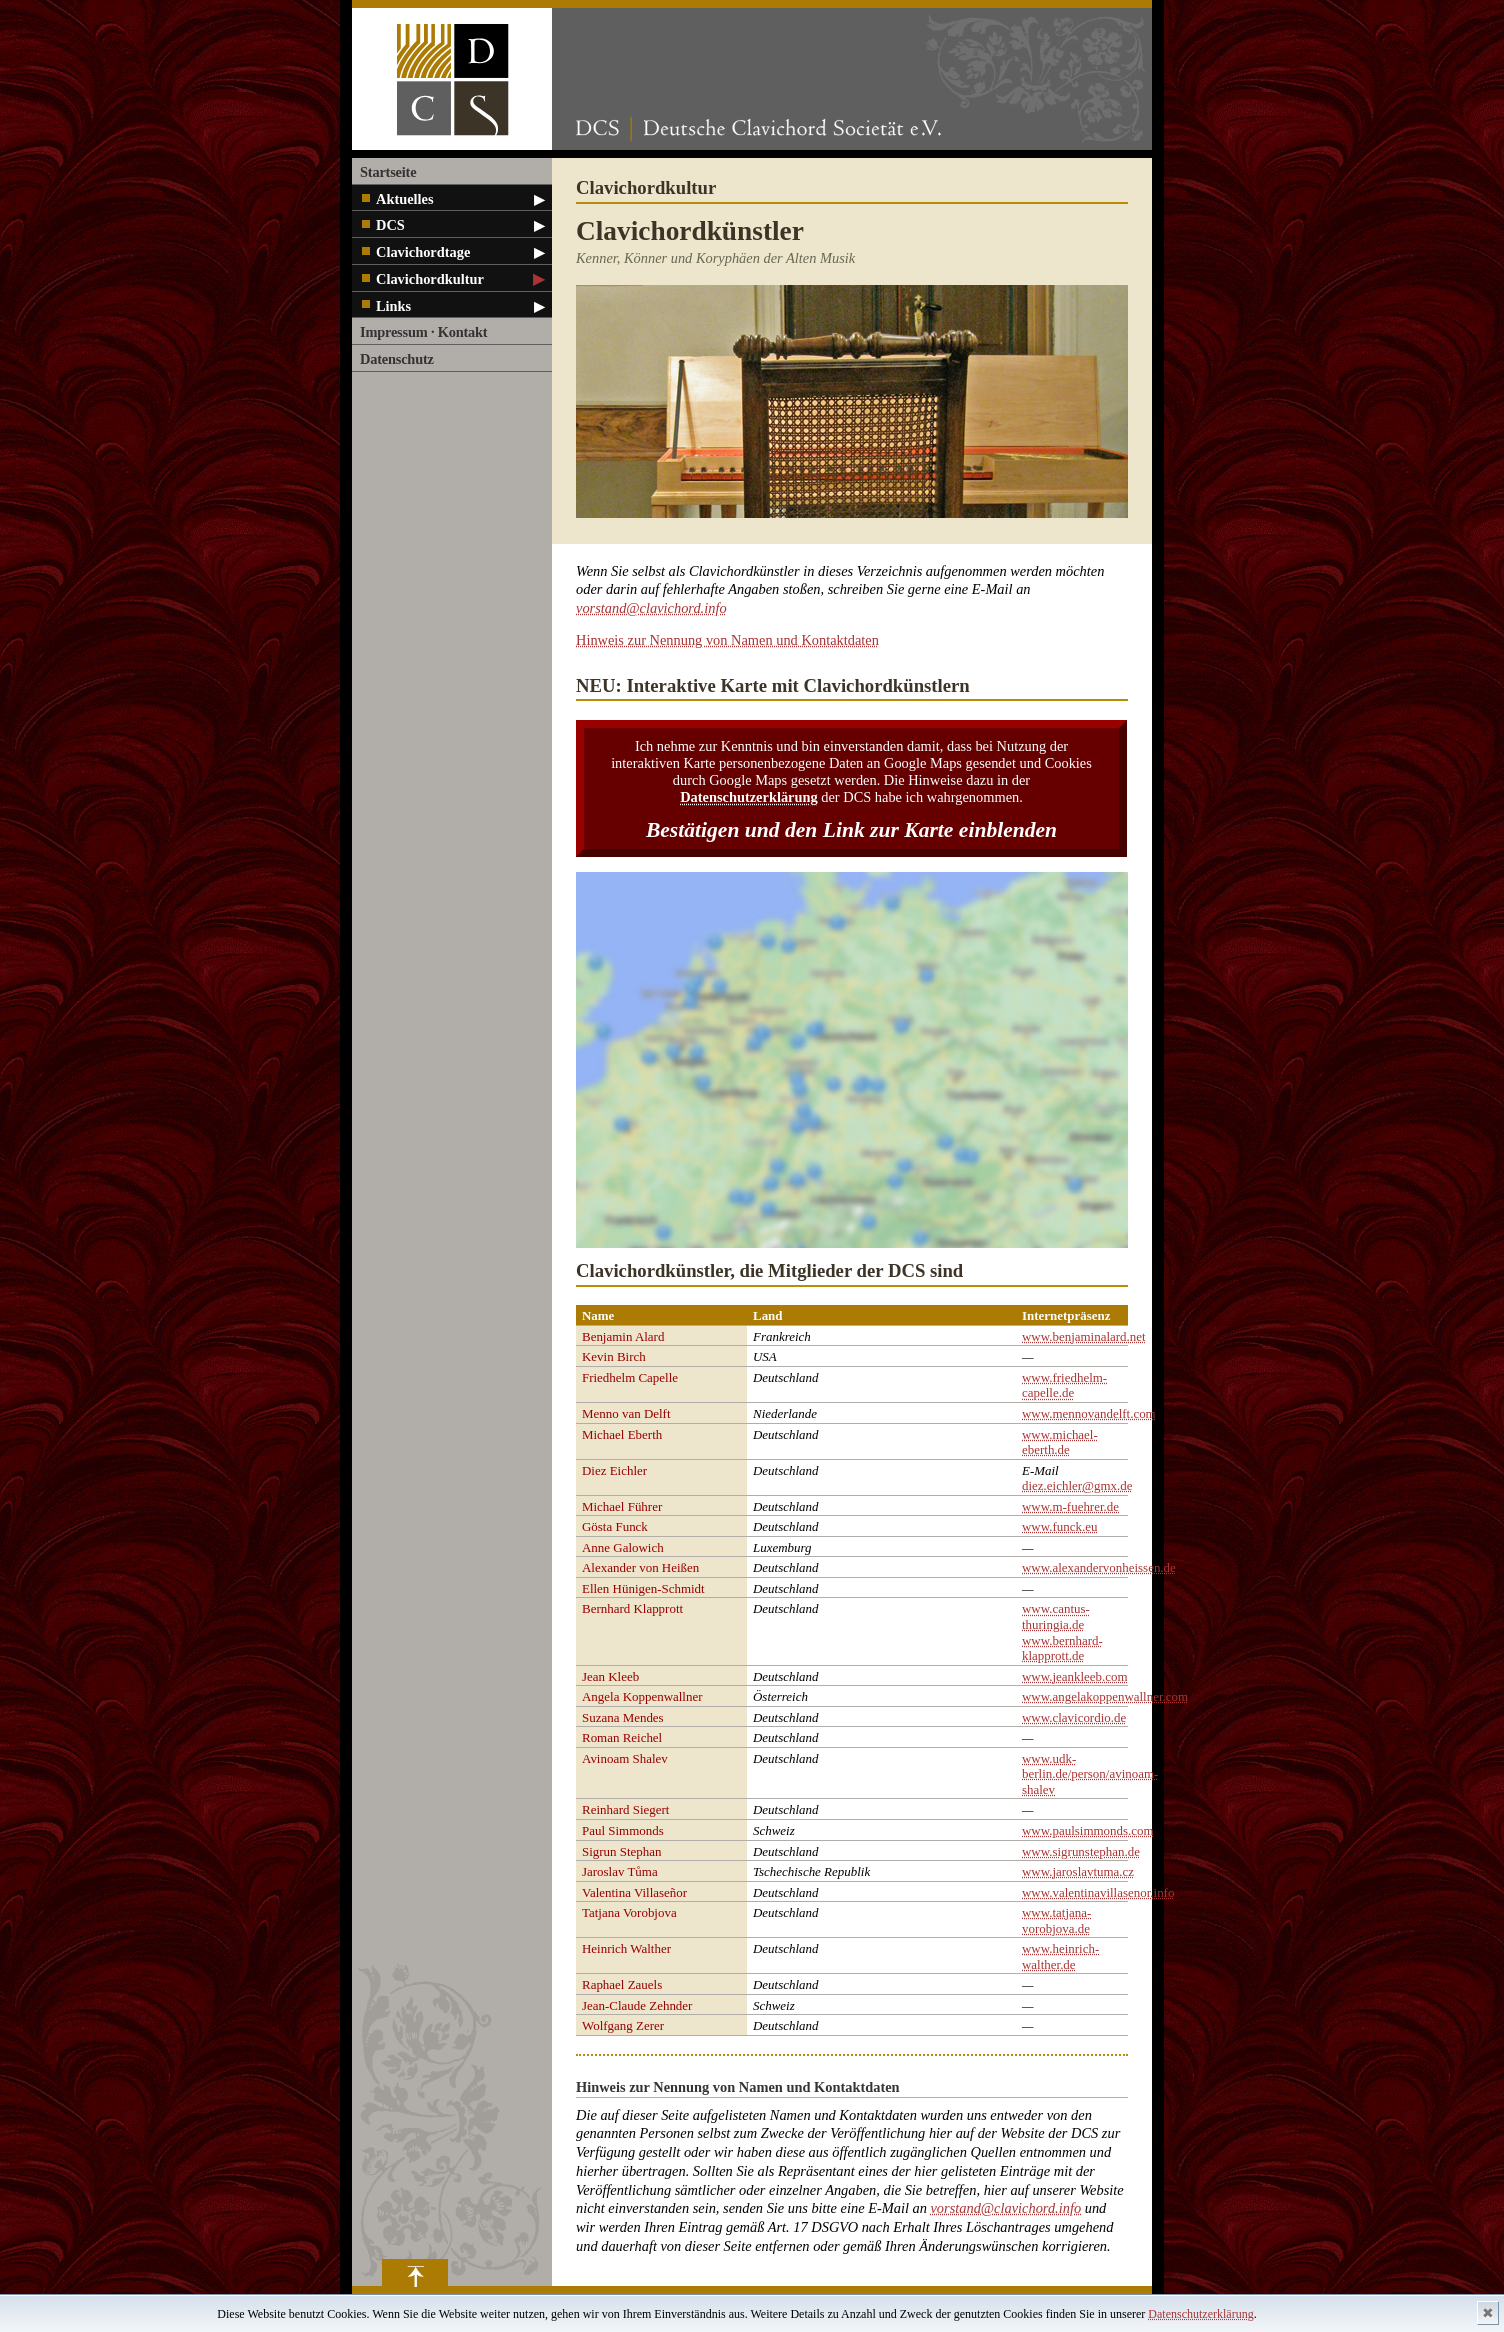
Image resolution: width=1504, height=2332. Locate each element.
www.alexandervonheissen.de (1099, 1567)
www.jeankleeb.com (1075, 1676)
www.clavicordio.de (1074, 1717)
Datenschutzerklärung (1200, 2314)
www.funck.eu (1059, 1526)
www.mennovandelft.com (1089, 1413)
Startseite (388, 172)
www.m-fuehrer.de (1070, 1506)
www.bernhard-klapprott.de (1062, 1648)
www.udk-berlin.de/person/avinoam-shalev (1090, 1774)
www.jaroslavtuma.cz (1078, 1871)
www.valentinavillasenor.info (1098, 1892)
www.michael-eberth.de (1060, 1442)
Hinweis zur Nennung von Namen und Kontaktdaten (727, 640)
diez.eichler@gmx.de (1077, 1485)
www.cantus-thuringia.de (1056, 1616)
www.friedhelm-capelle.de (1064, 1385)
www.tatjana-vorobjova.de (1056, 1920)
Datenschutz (397, 359)
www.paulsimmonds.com (1088, 1830)
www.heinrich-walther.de (1060, 1956)
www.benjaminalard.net (1084, 1336)
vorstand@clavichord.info (651, 608)
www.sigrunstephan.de (1081, 1851)
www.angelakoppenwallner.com (1105, 1696)
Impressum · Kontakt (423, 332)
